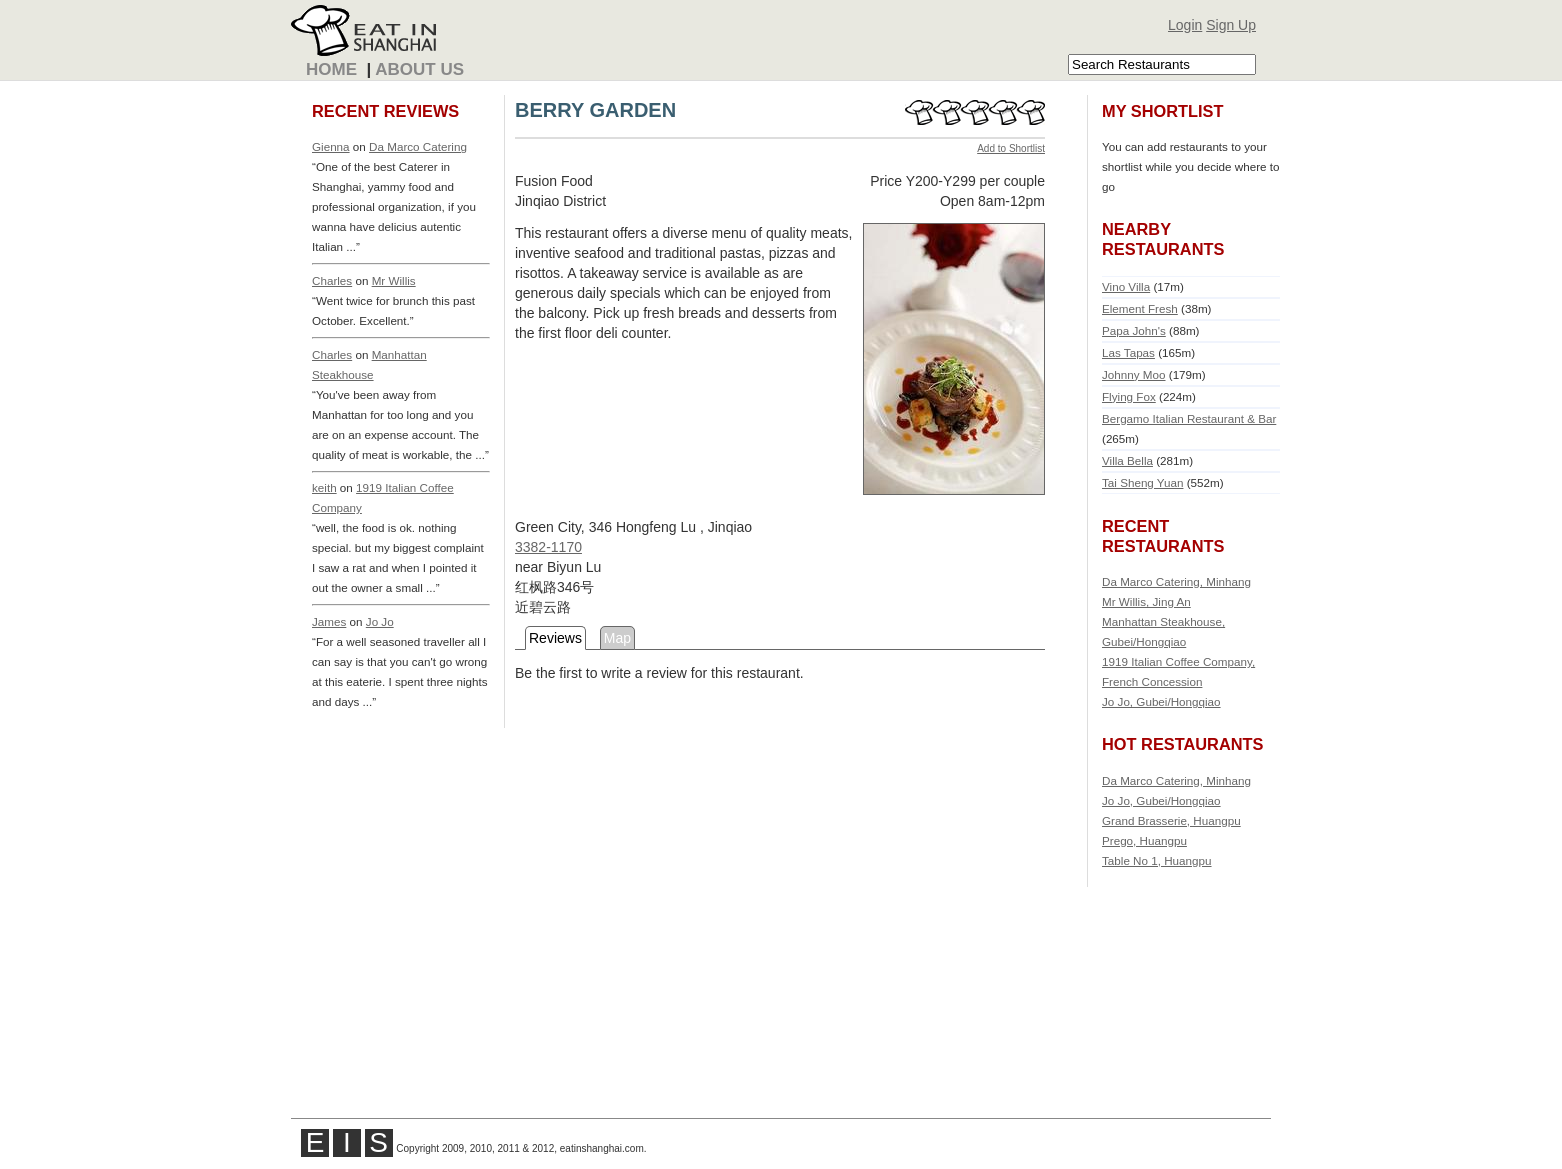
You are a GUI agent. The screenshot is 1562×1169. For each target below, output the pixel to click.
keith (324, 487)
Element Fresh (1140, 308)
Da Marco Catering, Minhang (1176, 581)
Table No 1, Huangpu (1157, 860)
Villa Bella (1127, 460)
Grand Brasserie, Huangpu (1171, 820)
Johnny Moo (1134, 374)
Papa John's (1134, 330)
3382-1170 (548, 547)
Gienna (331, 146)
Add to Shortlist (1011, 148)
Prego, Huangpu (1144, 840)
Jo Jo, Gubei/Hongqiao (1161, 701)
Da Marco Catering (418, 146)
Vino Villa (1126, 286)
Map (617, 638)
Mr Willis (394, 280)
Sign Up (1231, 25)
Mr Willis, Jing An (1146, 601)
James (329, 621)
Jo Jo (380, 621)
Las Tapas (1128, 352)
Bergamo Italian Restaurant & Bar (1189, 418)
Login (1185, 25)
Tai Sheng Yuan (1142, 482)
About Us (419, 69)
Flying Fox (1129, 396)
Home (331, 69)
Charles (332, 280)
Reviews (555, 638)
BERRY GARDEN (595, 110)
